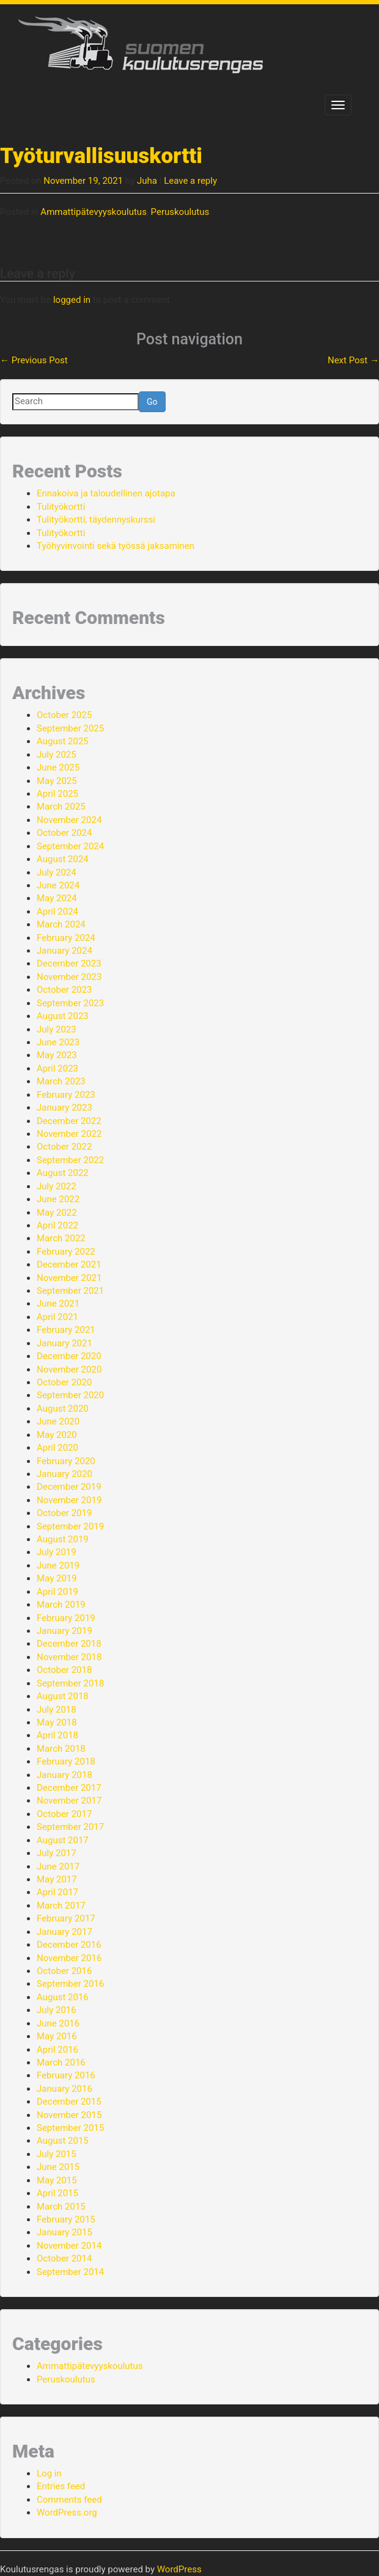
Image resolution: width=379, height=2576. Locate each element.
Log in (49, 2473)
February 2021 (66, 1329)
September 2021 (70, 1290)
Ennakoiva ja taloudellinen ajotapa (106, 493)
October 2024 (64, 832)
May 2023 (57, 1055)
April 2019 (57, 1591)
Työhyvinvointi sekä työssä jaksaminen (115, 545)
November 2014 (69, 2245)
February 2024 (66, 937)
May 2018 (57, 1722)
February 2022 (66, 1251)
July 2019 (56, 1552)
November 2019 (69, 1500)
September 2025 (70, 728)
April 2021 (57, 1317)
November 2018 (69, 1657)
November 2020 (69, 1369)
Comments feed (69, 2499)
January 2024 (64, 950)
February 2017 (66, 1918)
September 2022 (70, 1160)
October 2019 (64, 1513)
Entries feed (61, 2486)
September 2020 (70, 1395)
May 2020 (57, 1434)
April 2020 (57, 1447)
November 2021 (69, 1277)
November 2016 (69, 1958)
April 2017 (57, 1892)
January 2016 (64, 2088)
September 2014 (70, 2271)
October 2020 (64, 1382)
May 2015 (57, 2180)
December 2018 (69, 1643)
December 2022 (69, 1121)
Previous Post (34, 360)
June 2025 (58, 767)
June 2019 (58, 1565)
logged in (71, 299)
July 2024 (56, 872)
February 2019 (66, 1618)
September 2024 (70, 846)
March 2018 (61, 1748)
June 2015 (58, 2166)
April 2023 (57, 1068)
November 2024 (69, 820)
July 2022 (56, 1186)
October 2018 (64, 1669)
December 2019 (69, 1486)
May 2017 (57, 1879)
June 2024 (58, 885)
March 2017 (61, 1905)
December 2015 (69, 2101)
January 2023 (64, 1107)
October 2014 (64, 2258)
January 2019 (64, 1630)
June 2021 (58, 1303)
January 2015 (64, 2232)
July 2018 (56, 1709)
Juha (147, 180)
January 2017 (64, 1931)
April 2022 (57, 1225)
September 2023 (70, 1003)
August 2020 (63, 1408)
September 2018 (70, 1683)
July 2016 (56, 2010)
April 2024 (57, 911)
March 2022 (61, 1238)
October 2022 (64, 1146)
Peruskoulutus (180, 211)
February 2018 (66, 1761)
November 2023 (69, 976)
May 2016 (57, 2036)
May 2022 (57, 1212)
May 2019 (57, 1578)
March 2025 (61, 806)
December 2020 (69, 1356)
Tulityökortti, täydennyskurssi (96, 519)
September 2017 (70, 1826)
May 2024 (57, 898)
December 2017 (69, 1787)
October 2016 (64, 1970)
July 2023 (56, 1029)
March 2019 (61, 1604)
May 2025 (57, 780)
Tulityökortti (61, 506)
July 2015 (56, 2154)
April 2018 (57, 1735)
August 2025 (63, 741)
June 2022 (58, 1199)
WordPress (179, 2569)
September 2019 (70, 1526)
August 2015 (63, 2140)
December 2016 (69, 1944)
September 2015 (70, 2127)
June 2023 (58, 1042)
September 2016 (70, 1983)
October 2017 (64, 1814)
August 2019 (63, 1539)
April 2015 (57, 2193)
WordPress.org (67, 2512)
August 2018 (63, 1696)
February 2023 (66, 1094)
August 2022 (63, 1172)
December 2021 (69, 1264)
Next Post (353, 360)
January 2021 (64, 1343)
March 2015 (61, 2206)
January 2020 (64, 1473)
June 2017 (58, 1866)
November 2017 (69, 1800)
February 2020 (66, 1461)
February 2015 (66, 2219)
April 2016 (57, 2049)
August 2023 (63, 1015)
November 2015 (69, 2115)
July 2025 (56, 754)
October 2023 (64, 989)
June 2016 (58, 2023)
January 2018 (64, 1774)
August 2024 (63, 859)
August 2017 (63, 1840)
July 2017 (56, 1853)
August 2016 (63, 1997)
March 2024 (61, 924)
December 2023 (69, 963)
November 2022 (69, 1133)
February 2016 (66, 2075)
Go (152, 402)
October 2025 (64, 714)
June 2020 (58, 1421)
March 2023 (61, 1081)
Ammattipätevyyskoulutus (93, 211)
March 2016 (61, 2062)
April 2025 (57, 793)
